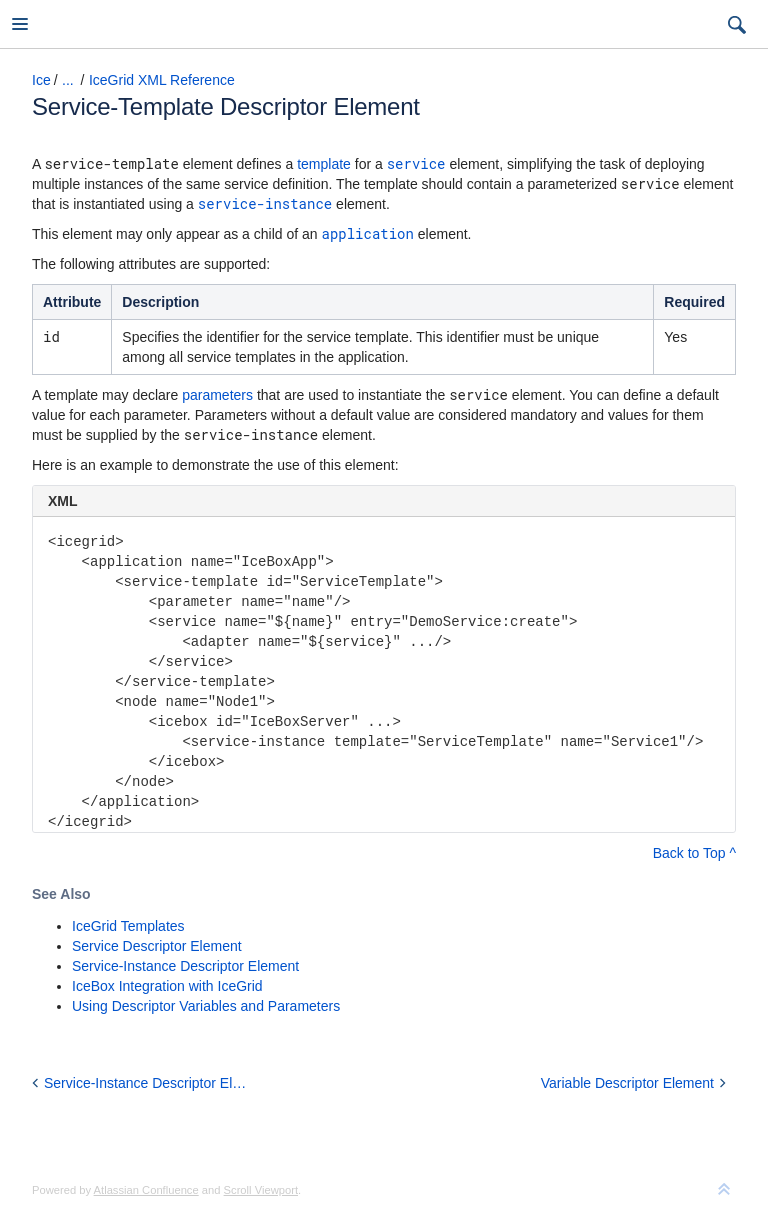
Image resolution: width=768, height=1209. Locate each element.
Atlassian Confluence (146, 1190)
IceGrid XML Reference (162, 80)
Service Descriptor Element (157, 946)
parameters (217, 395)
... (68, 80)
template (324, 164)
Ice (41, 80)
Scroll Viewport (261, 1190)
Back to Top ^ (694, 853)
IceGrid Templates (128, 926)
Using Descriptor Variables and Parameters (206, 1006)
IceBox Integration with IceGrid (167, 986)
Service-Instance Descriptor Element (185, 966)
